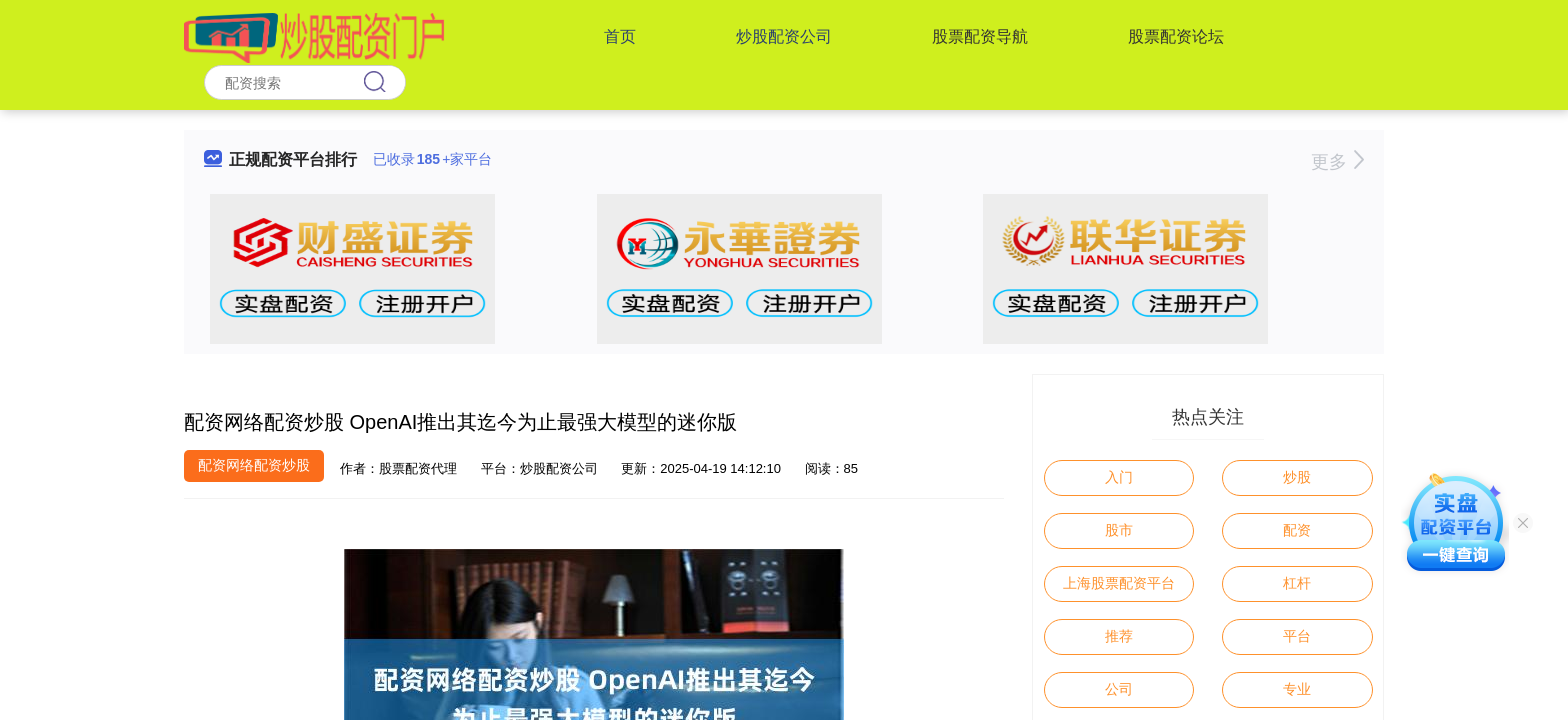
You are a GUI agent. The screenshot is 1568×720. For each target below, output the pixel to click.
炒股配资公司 (784, 36)
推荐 (1119, 636)
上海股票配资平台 (1119, 583)
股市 (1119, 530)
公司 (1119, 689)
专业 (1297, 689)
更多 (1337, 162)
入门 (1119, 477)
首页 (620, 36)
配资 (1297, 530)
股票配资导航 (980, 36)
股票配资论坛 (1176, 36)
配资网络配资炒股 (254, 465)
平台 (1297, 636)
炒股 (1297, 477)
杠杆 (1297, 583)
